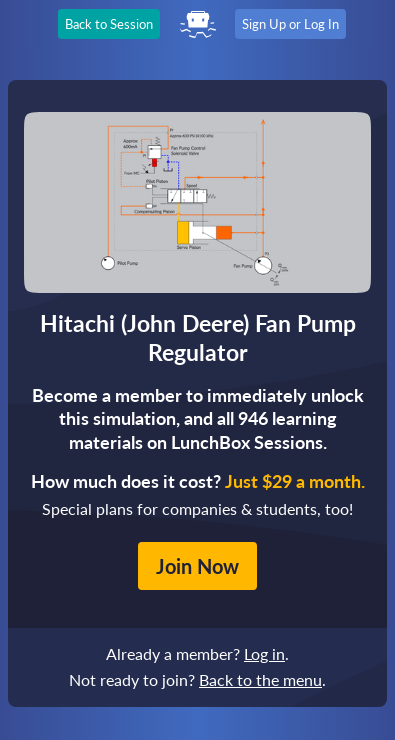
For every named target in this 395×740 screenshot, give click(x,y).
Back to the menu (260, 679)
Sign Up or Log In (290, 24)
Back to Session (109, 24)
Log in (264, 653)
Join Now (197, 566)
